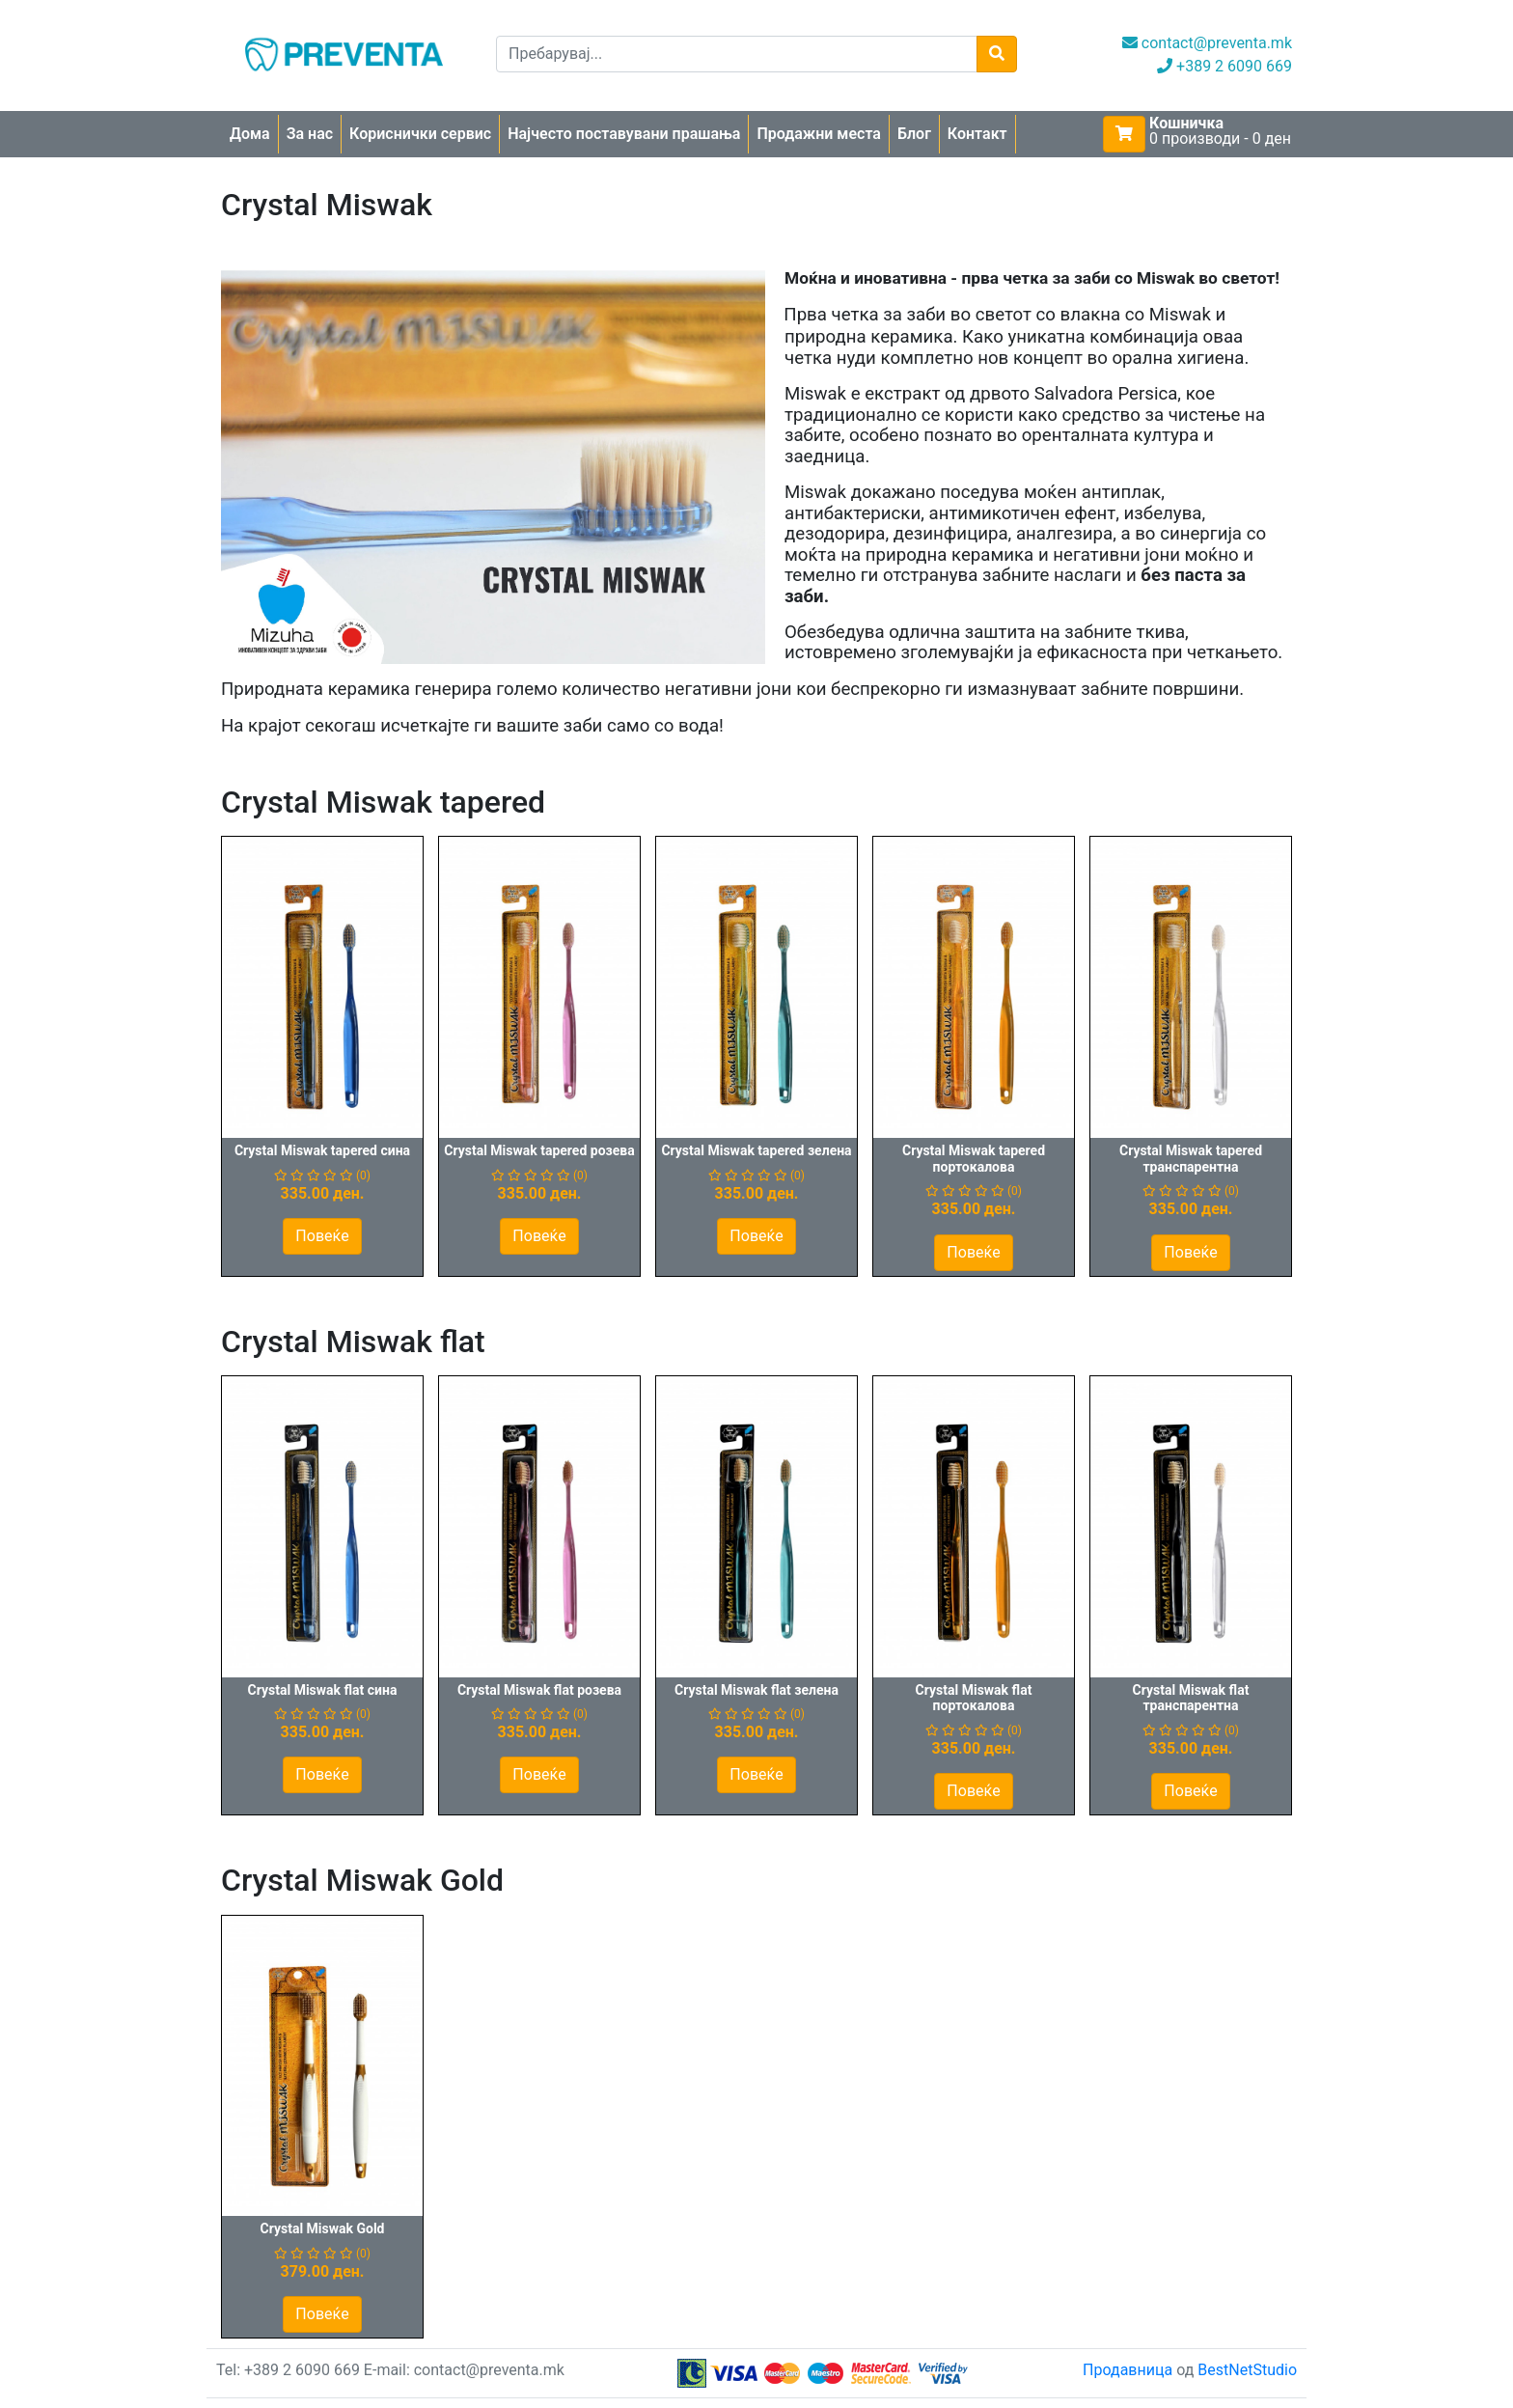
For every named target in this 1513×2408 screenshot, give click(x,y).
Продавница (1127, 2370)
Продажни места (818, 134)
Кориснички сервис (420, 134)
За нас (310, 134)
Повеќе (321, 1236)
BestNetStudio (1247, 2370)
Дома (250, 134)
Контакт (977, 134)
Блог (914, 134)
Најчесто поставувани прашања (624, 134)
